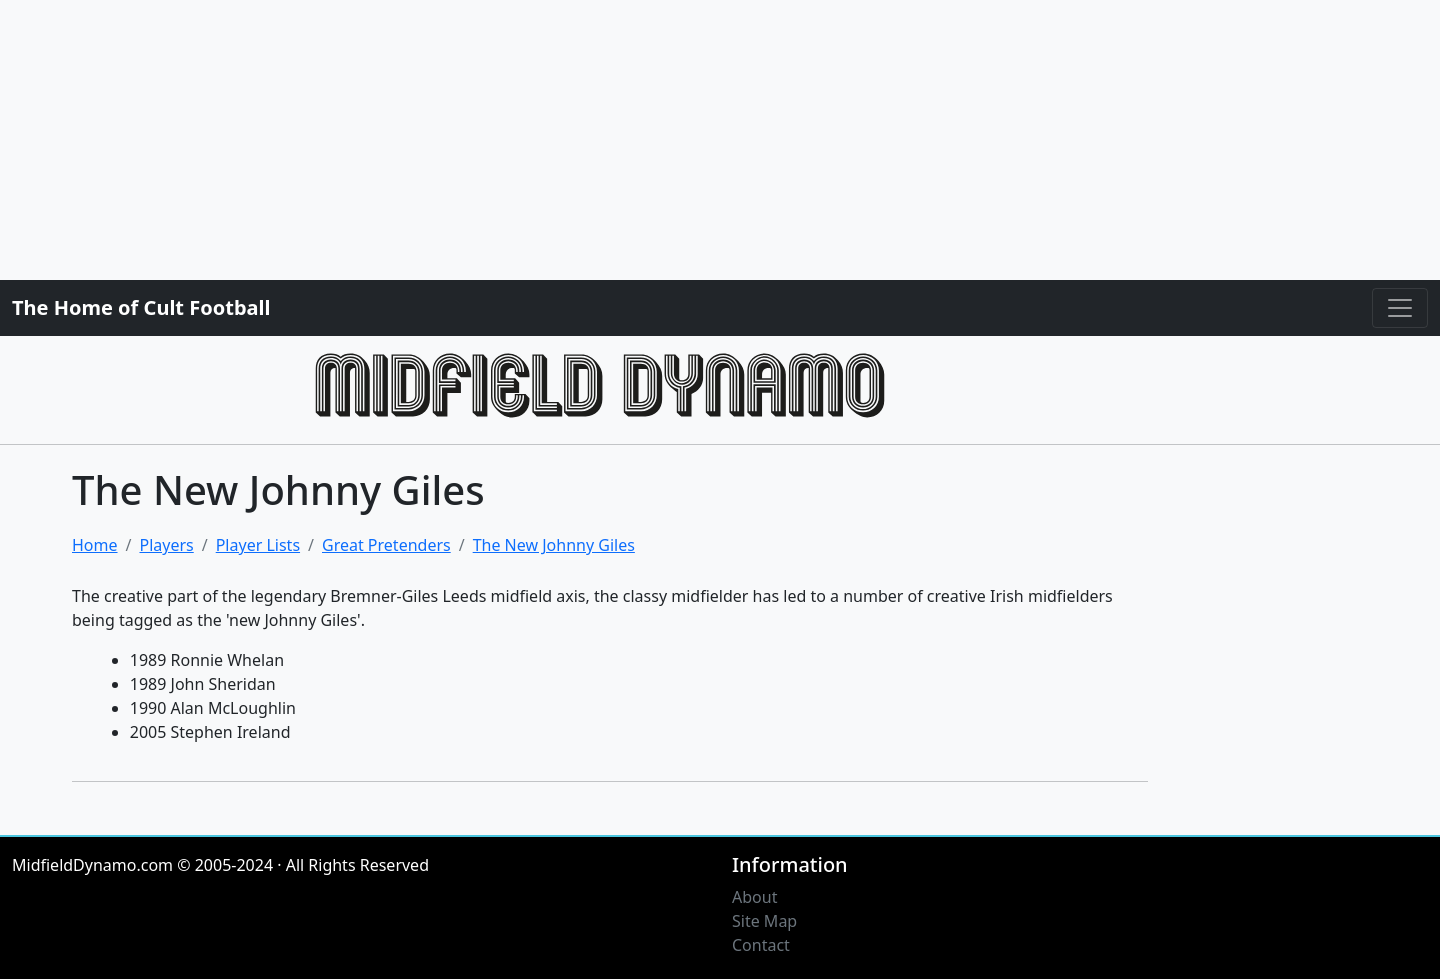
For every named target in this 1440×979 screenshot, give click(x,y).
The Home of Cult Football (141, 307)
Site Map (764, 921)
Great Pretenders (386, 545)
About (754, 897)
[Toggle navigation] (1400, 308)
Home (95, 545)
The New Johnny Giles (554, 545)
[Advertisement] (600, 140)
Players (166, 545)
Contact (761, 945)
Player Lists (258, 545)
